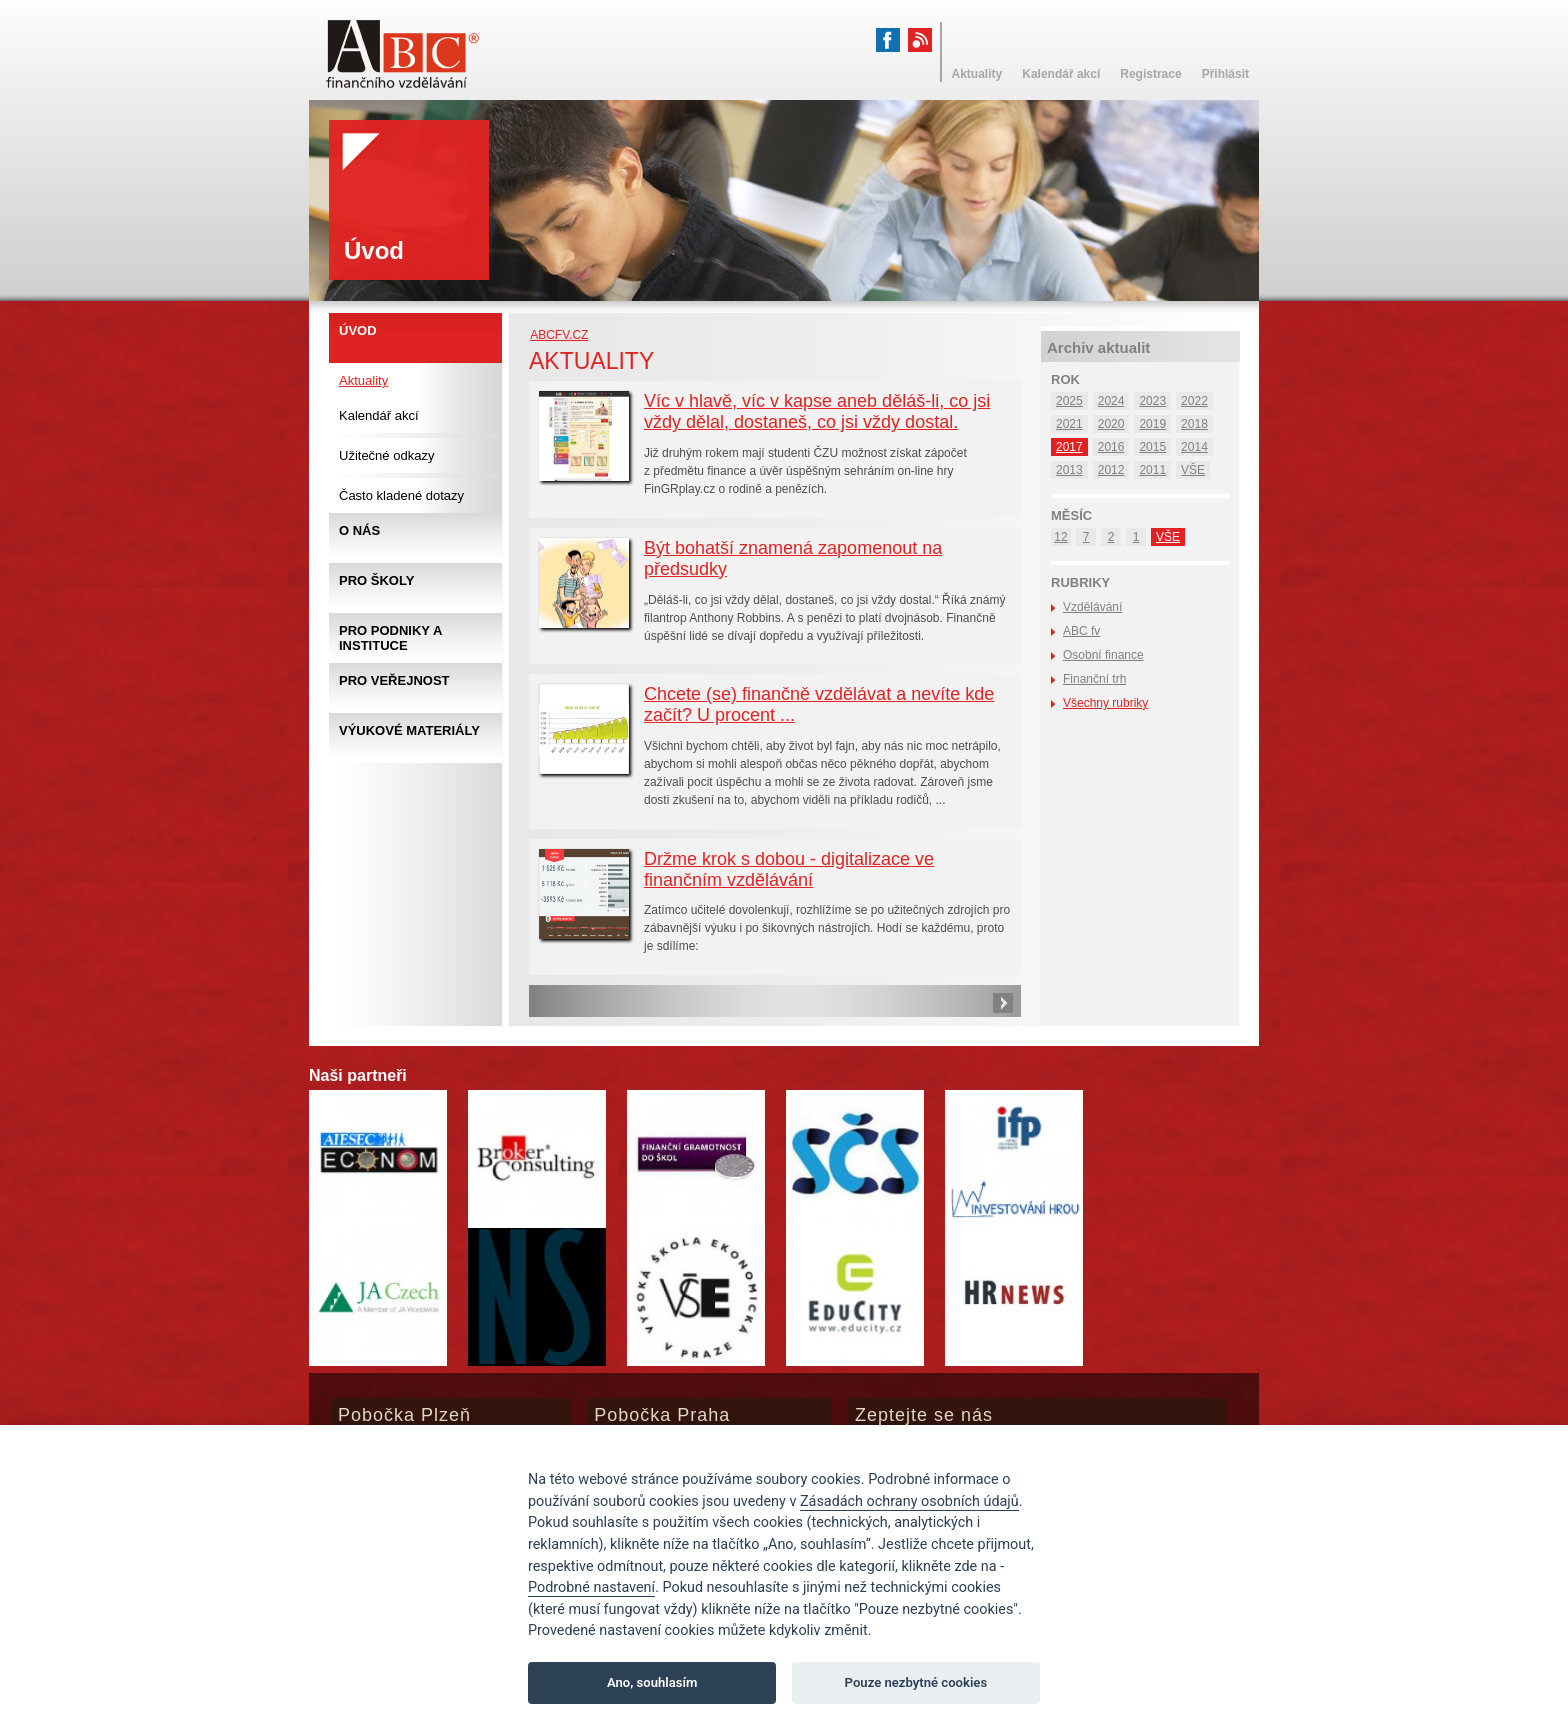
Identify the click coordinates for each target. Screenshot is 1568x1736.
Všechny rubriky (1105, 703)
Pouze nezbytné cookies (916, 1682)
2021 (1069, 424)
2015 (1152, 447)
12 (1060, 537)
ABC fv (1081, 631)
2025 (1069, 401)
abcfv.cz (559, 335)
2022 (1194, 401)
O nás (359, 530)
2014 (1194, 447)
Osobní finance (1103, 655)
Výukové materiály (409, 730)
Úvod (358, 330)
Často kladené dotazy (401, 495)
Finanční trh (1094, 679)
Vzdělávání (1092, 607)
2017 (1069, 447)
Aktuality (363, 380)
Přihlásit (1225, 74)
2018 (1194, 424)
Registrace (1150, 74)
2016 (1111, 447)
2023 (1152, 401)
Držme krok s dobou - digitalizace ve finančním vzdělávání (789, 869)
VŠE (1193, 470)
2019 (1152, 424)
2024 (1111, 401)
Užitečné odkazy (386, 455)
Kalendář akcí (379, 415)
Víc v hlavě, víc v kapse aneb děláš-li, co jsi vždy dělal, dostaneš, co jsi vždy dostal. (817, 411)
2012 (1111, 470)
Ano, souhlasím (652, 1682)
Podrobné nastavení (591, 1587)
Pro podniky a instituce (390, 638)
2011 (1152, 470)
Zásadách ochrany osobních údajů (909, 1501)
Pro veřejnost (394, 680)
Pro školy (376, 580)
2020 (1111, 424)
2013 (1069, 470)
